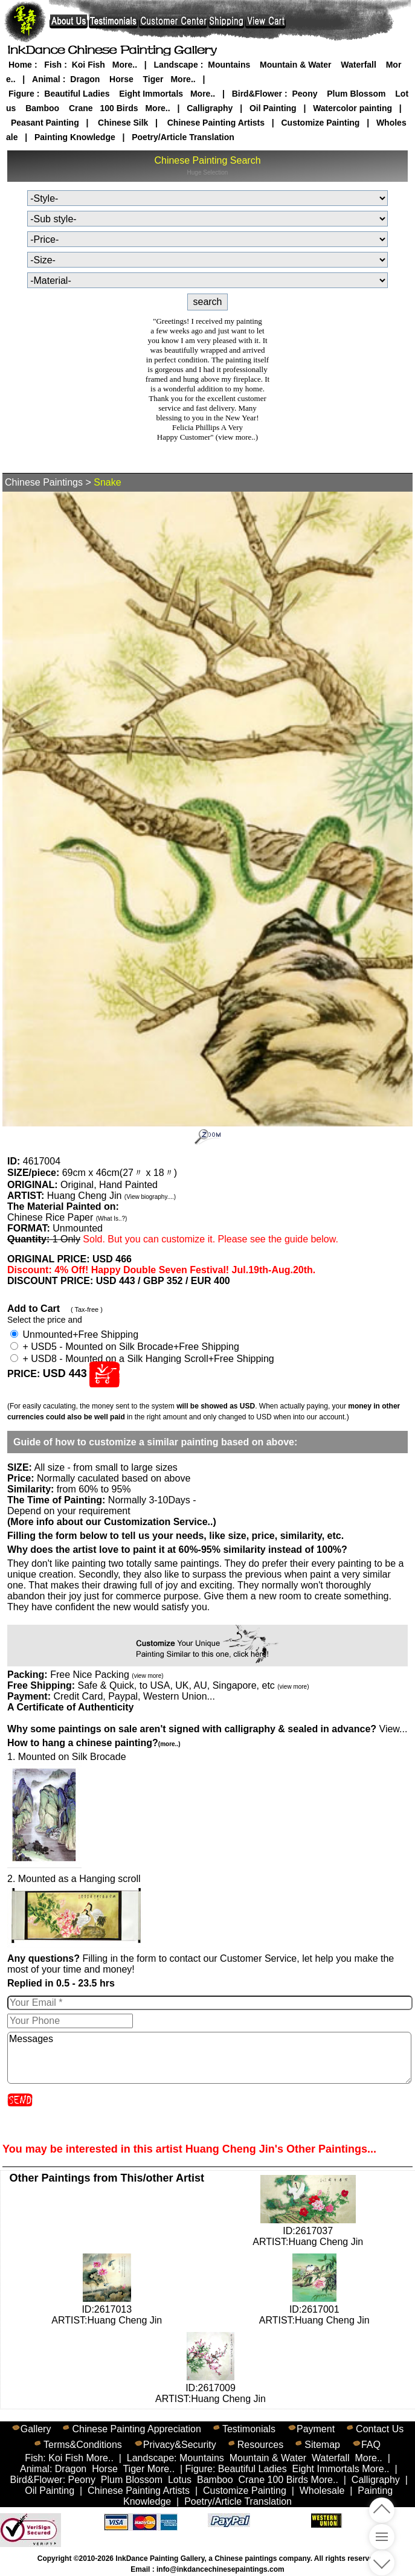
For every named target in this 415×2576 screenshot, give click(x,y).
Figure (21, 93)
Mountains (229, 64)
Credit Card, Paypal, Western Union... (133, 1696)
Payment (316, 2429)
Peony (304, 93)
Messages (209, 2058)
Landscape (176, 64)
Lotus (179, 2480)
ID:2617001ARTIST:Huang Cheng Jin (314, 2309)
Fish (53, 64)
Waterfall (358, 64)
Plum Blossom (356, 93)
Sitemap (322, 2444)
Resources (260, 2444)
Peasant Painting (45, 122)
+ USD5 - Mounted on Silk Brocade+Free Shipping (124, 1346)
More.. (124, 64)
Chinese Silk (123, 122)
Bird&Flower (257, 93)
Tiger (153, 79)
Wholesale (322, 2490)
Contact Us (380, 2429)
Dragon (85, 79)
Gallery (36, 2429)
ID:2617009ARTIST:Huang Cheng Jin (210, 2388)
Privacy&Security (179, 2444)
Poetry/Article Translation (183, 137)
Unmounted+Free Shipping (74, 1334)
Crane (81, 108)
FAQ (371, 2444)
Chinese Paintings (44, 482)
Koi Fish (88, 64)
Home (20, 64)
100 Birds (119, 108)
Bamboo (42, 108)
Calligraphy (210, 108)
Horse (121, 79)
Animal (46, 79)
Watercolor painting (352, 108)
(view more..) (237, 437)
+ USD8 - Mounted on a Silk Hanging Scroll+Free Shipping (142, 1359)
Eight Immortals (151, 93)
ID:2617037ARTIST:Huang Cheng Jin (308, 2231)
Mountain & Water (295, 64)
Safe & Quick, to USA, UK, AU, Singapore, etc (193, 1685)
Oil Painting (273, 108)
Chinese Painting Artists (216, 122)
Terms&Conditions (82, 2444)
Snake (107, 482)
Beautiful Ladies (76, 93)
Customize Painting (320, 122)
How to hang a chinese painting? (93, 1743)
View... (207, 1729)
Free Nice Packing (106, 1674)
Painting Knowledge (74, 137)
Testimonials (248, 2429)
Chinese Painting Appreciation (136, 2429)
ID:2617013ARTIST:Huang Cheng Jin (106, 2309)
